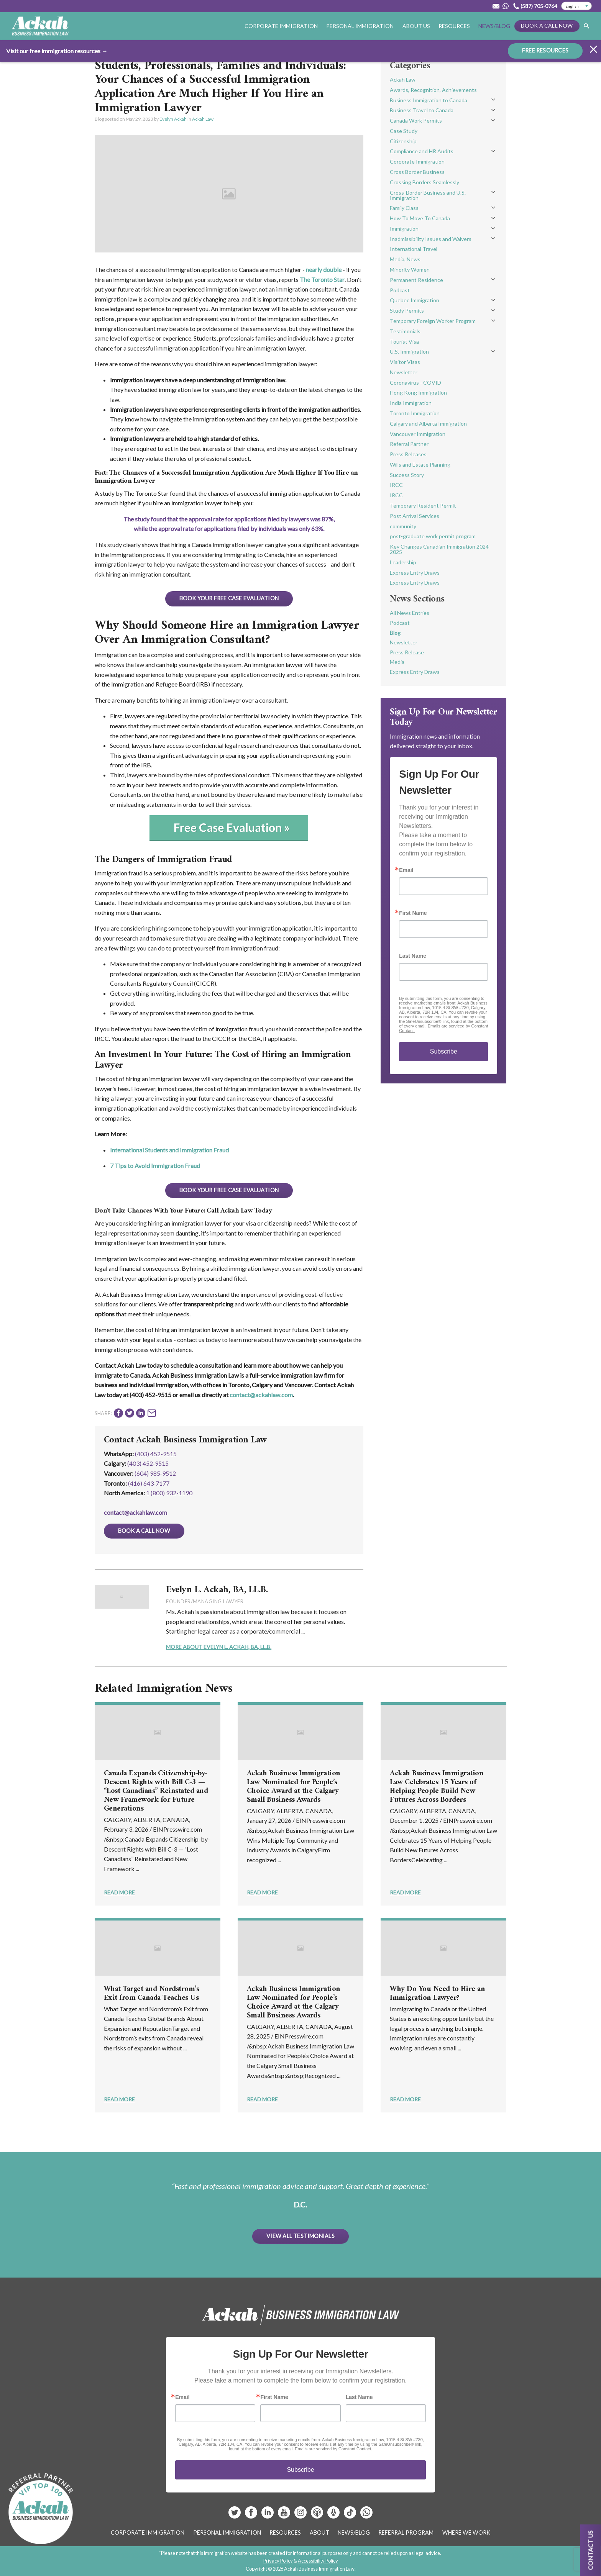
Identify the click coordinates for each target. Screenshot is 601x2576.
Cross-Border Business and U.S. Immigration (428, 195)
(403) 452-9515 (156, 1453)
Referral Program (406, 2532)
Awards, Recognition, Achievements (433, 90)
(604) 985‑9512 (155, 1473)
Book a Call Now (547, 25)
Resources (454, 26)
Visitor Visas (405, 362)
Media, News (405, 259)
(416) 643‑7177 (148, 1483)
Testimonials (405, 331)
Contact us (590, 2550)
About (319, 2532)
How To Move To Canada (420, 218)
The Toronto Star (322, 279)
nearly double (324, 269)
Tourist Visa (404, 341)
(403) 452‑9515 (148, 1463)
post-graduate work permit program (433, 536)
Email (406, 870)
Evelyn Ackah (173, 119)
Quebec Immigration (414, 300)
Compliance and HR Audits (421, 151)
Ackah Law (202, 119)
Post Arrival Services (414, 516)
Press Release (407, 652)
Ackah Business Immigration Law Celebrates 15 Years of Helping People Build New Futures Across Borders (436, 1787)
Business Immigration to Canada (428, 100)
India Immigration (411, 403)
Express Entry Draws (415, 572)
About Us (416, 26)
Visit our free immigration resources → (57, 50)
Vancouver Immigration (417, 434)
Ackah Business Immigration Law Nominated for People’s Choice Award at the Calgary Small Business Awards (293, 1787)
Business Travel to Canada (421, 110)
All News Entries (409, 613)
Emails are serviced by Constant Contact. (333, 2449)
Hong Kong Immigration (418, 392)
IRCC (396, 485)
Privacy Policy (278, 2561)
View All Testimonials (300, 2236)
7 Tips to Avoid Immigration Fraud (155, 1165)
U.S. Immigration (409, 351)
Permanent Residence (416, 280)
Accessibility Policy (318, 2561)
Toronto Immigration (415, 413)
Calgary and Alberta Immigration (428, 423)
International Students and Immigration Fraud (169, 1150)
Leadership (403, 562)
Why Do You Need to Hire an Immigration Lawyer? (437, 1994)
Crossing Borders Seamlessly (424, 182)
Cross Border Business (417, 172)
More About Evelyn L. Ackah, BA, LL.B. (218, 1647)
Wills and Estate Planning (420, 464)
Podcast (400, 290)
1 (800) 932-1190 (169, 1492)
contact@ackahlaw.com (261, 1394)
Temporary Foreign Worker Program (433, 321)
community (403, 526)
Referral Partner (409, 444)
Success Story (407, 475)
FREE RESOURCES (545, 50)
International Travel (413, 249)
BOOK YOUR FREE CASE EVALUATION (229, 598)
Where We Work (466, 2532)
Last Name (412, 956)
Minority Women (410, 269)
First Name (413, 913)
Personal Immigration (360, 26)
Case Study (403, 131)
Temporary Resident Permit (423, 505)
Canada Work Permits (416, 120)
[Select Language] (576, 6)
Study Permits (407, 310)
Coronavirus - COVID (415, 382)
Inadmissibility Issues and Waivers (430, 239)
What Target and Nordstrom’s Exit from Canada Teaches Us (151, 1994)
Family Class (404, 208)
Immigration (404, 228)
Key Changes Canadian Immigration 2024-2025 (440, 549)
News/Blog (494, 26)
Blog (395, 632)
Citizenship (403, 141)
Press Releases (408, 454)
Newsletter (403, 372)
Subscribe (443, 1051)
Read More (119, 1892)
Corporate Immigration (281, 26)
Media (397, 662)
